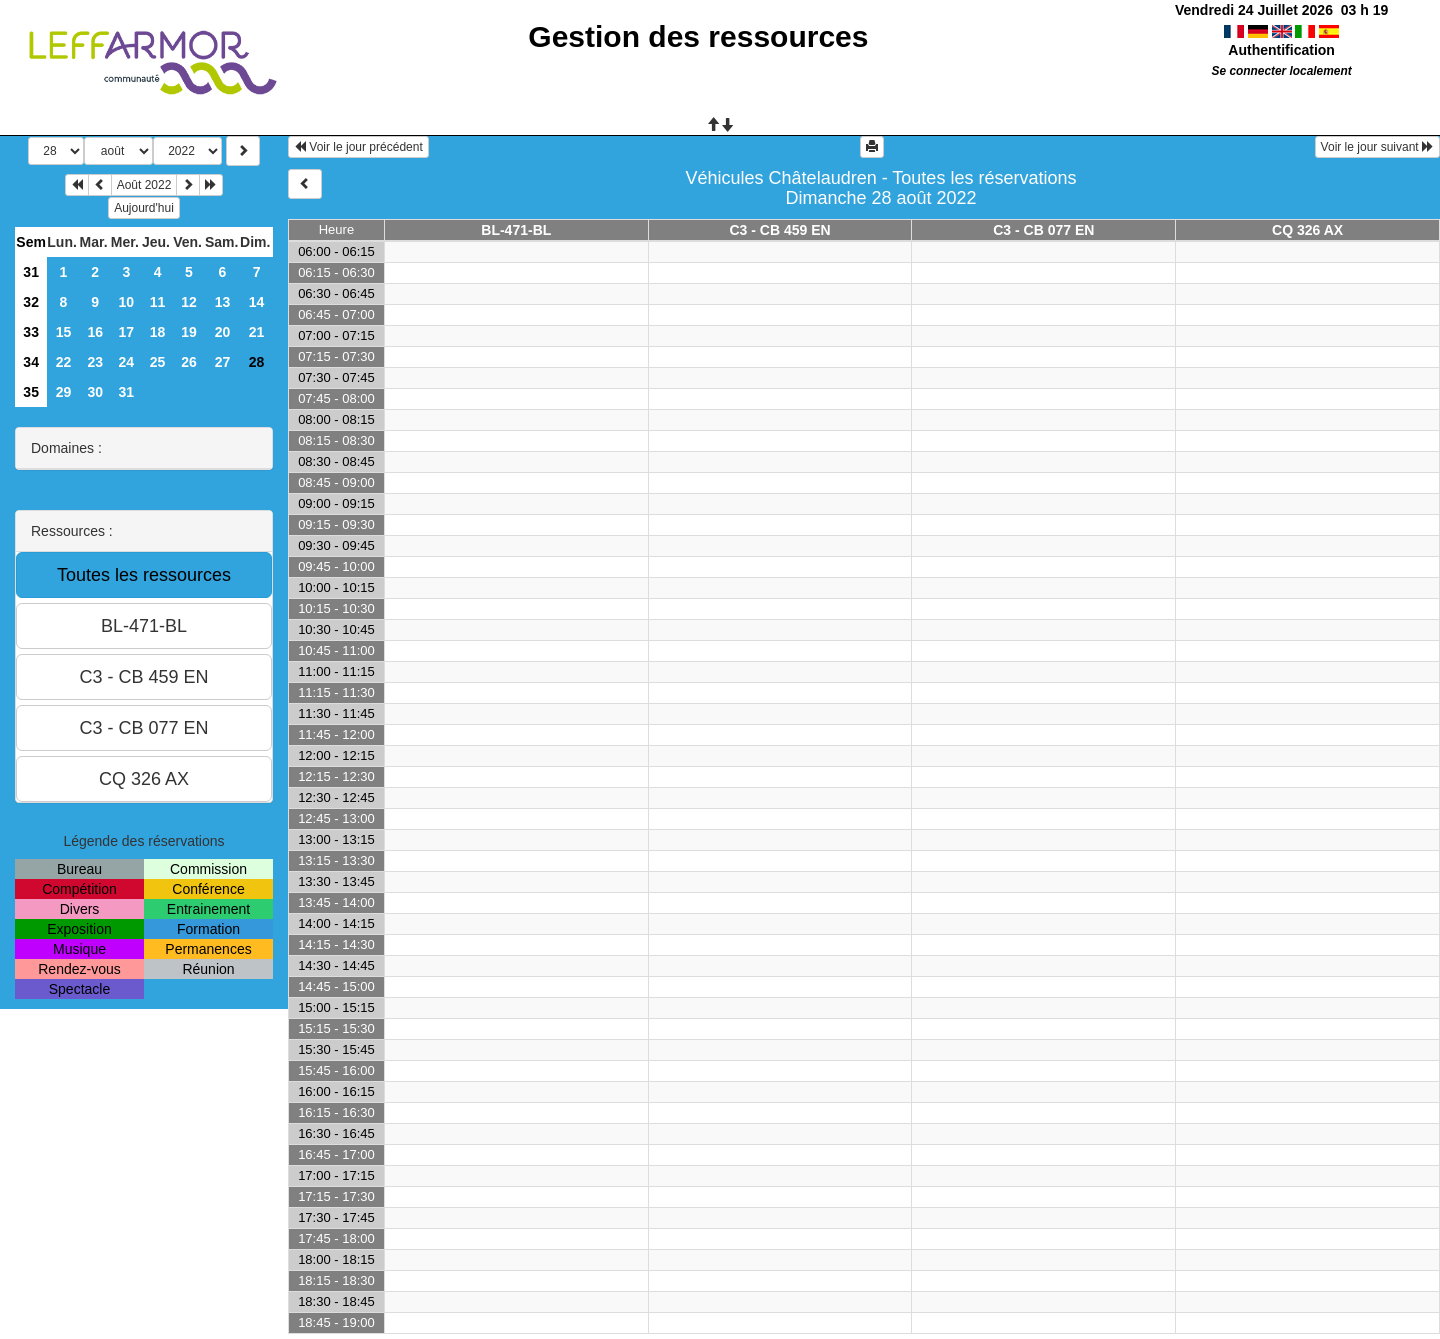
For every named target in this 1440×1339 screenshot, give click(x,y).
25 (158, 362)
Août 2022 (144, 185)
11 (158, 302)
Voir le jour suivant (1377, 147)
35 (31, 392)
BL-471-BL (516, 230)
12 (189, 302)
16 (95, 332)
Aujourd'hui (144, 208)
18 (158, 332)
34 (31, 362)
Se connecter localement (1282, 71)
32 (31, 302)
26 (189, 362)
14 (257, 302)
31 (31, 272)
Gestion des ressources (698, 36)
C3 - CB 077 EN (1043, 230)
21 (257, 332)
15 (64, 332)
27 (223, 362)
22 (64, 362)
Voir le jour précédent (358, 147)
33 (31, 332)
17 (127, 332)
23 (95, 362)
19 (189, 332)
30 (95, 392)
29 (64, 392)
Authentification (1281, 50)
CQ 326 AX (1307, 230)
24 (127, 362)
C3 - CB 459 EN (779, 230)
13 (223, 302)
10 (127, 302)
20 (223, 332)
